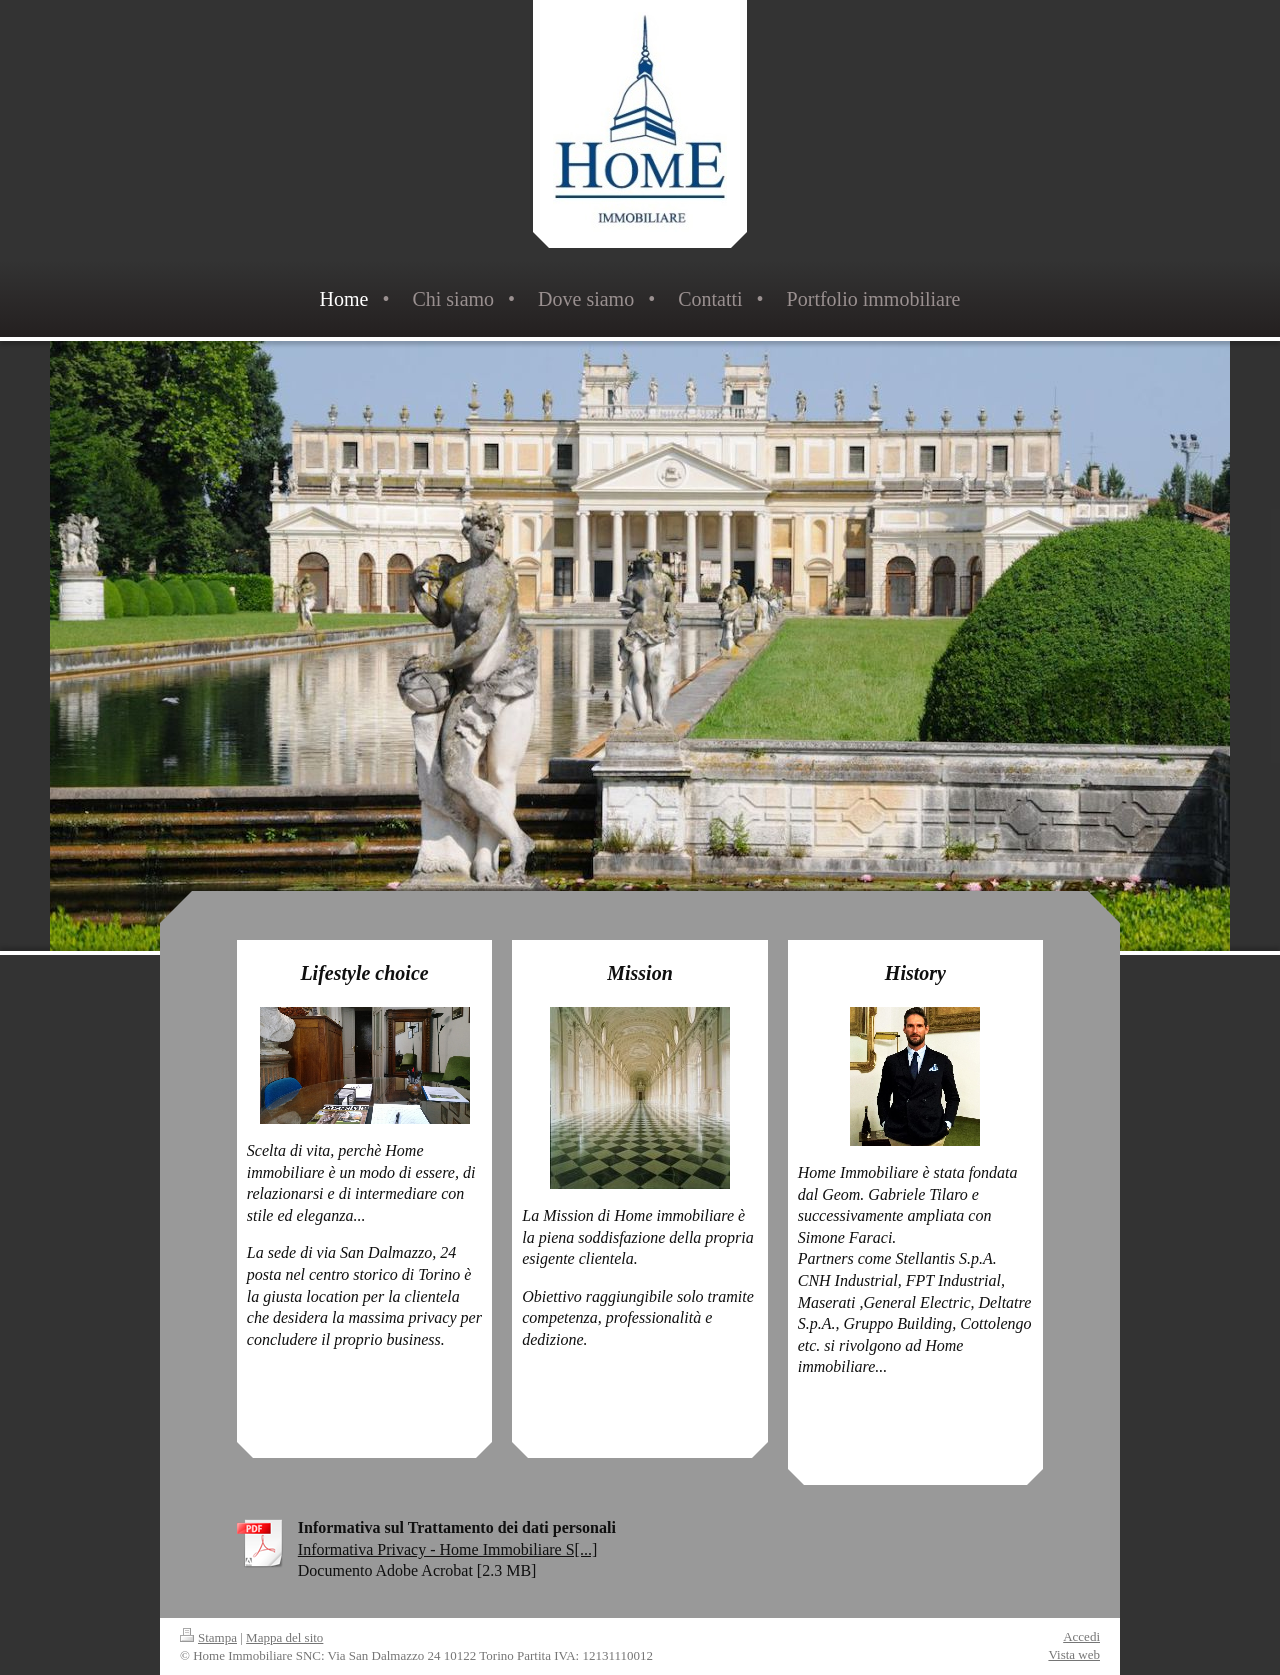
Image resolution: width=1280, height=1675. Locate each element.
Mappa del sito (284, 1637)
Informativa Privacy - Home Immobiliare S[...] (447, 1549)
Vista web (1074, 1654)
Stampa (208, 1637)
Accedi (1081, 1636)
